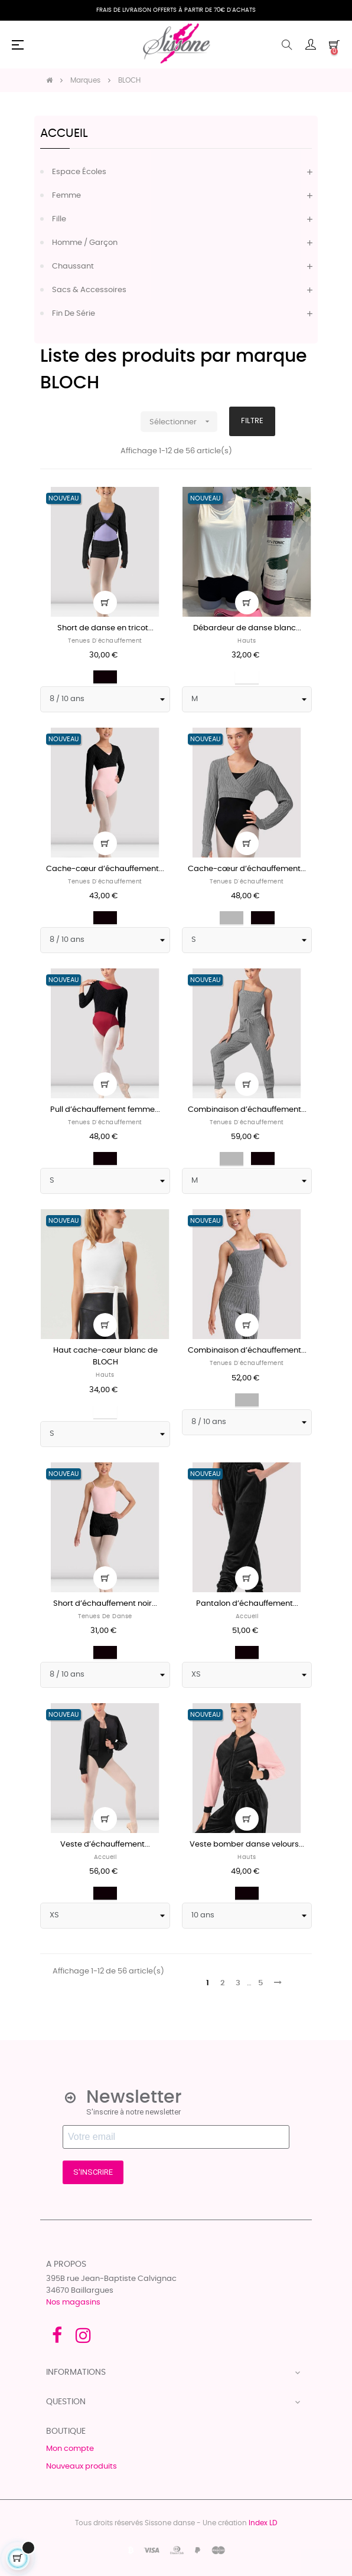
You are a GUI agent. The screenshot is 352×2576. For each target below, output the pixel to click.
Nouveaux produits (81, 2466)
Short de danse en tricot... (105, 628)
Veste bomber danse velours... (247, 1844)
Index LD (263, 2522)
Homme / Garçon (85, 243)
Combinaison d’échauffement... (247, 1110)
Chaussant (73, 266)
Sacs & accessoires (89, 290)
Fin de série (73, 314)
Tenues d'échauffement (105, 641)
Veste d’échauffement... (105, 1844)
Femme (66, 195)
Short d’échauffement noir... (105, 1604)
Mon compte (70, 2449)
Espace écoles (79, 172)
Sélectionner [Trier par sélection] (183, 421)
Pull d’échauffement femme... (105, 1110)
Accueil (64, 133)
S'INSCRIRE (93, 2172)
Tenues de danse (105, 1616)
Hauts (246, 641)
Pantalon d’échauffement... (247, 1604)
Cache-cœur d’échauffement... (105, 869)
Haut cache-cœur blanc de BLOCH (105, 1356)
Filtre (252, 421)
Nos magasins (73, 2302)
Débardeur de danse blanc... (247, 628)
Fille (59, 219)
